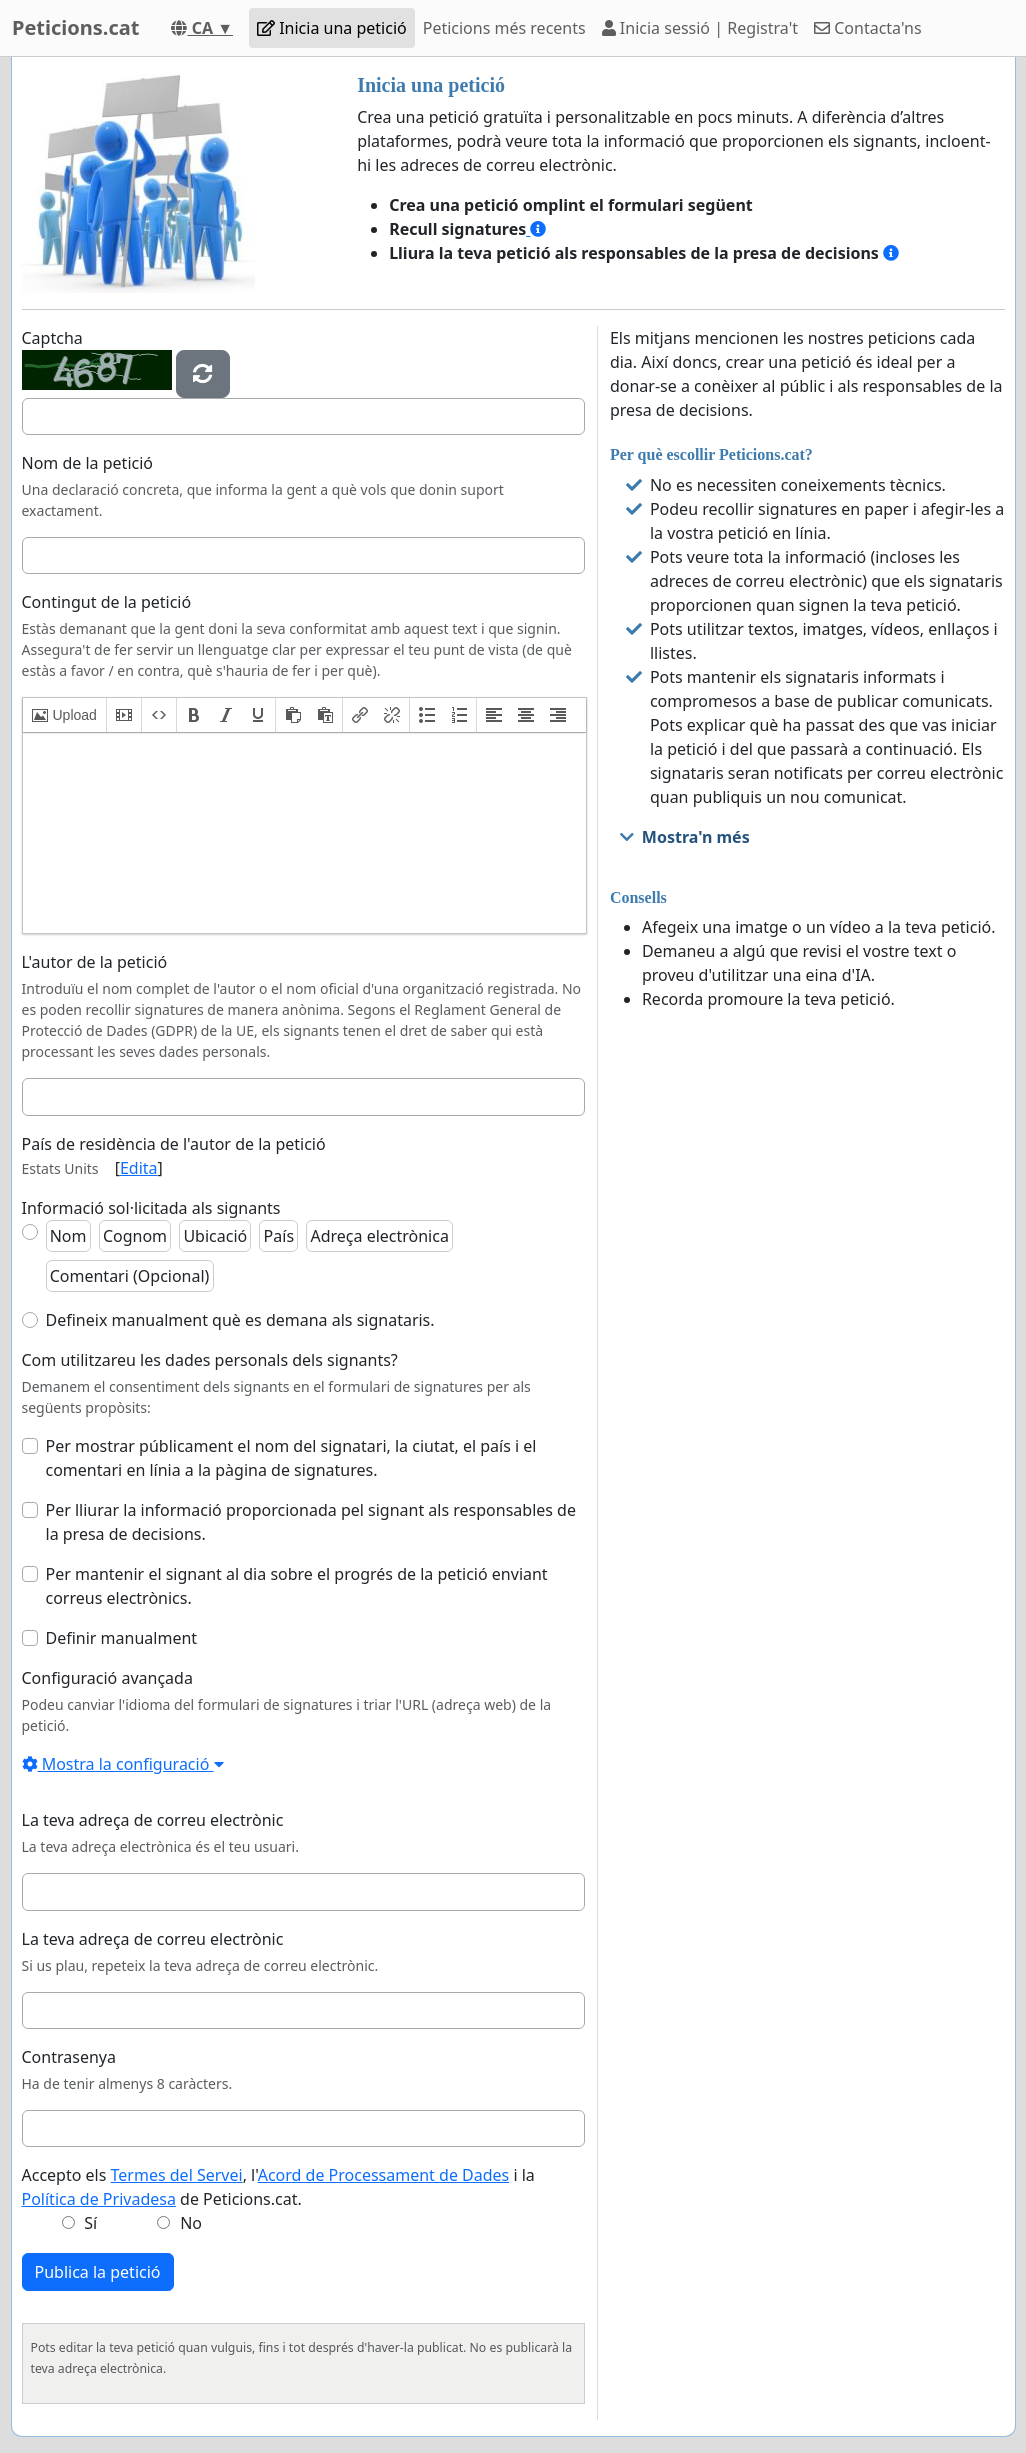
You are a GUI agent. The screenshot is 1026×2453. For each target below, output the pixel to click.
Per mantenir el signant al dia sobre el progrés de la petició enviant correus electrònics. (297, 1586)
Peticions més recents (504, 28)
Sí (90, 2223)
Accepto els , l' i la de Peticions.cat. (278, 2187)
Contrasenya (69, 2057)
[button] (64, 715)
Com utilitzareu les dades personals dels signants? (210, 1360)
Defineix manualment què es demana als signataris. (240, 1320)
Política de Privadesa (99, 2199)
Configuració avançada (107, 1678)
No (191, 2223)
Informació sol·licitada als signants (151, 1208)
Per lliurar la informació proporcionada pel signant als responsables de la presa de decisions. (311, 1522)
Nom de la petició (88, 463)
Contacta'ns (868, 28)
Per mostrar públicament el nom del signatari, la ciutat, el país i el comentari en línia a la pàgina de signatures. (291, 1458)
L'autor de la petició (95, 962)
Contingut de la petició (107, 602)
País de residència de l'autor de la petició (174, 1144)
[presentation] (64, 715)
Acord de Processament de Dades (384, 2175)
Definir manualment (122, 1638)
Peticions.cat (75, 27)
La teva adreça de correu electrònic (153, 1820)
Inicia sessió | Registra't (700, 28)
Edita (139, 1168)
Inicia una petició (332, 28)
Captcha (52, 338)
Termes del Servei (177, 2175)
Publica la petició (98, 2272)
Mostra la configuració (123, 1764)
